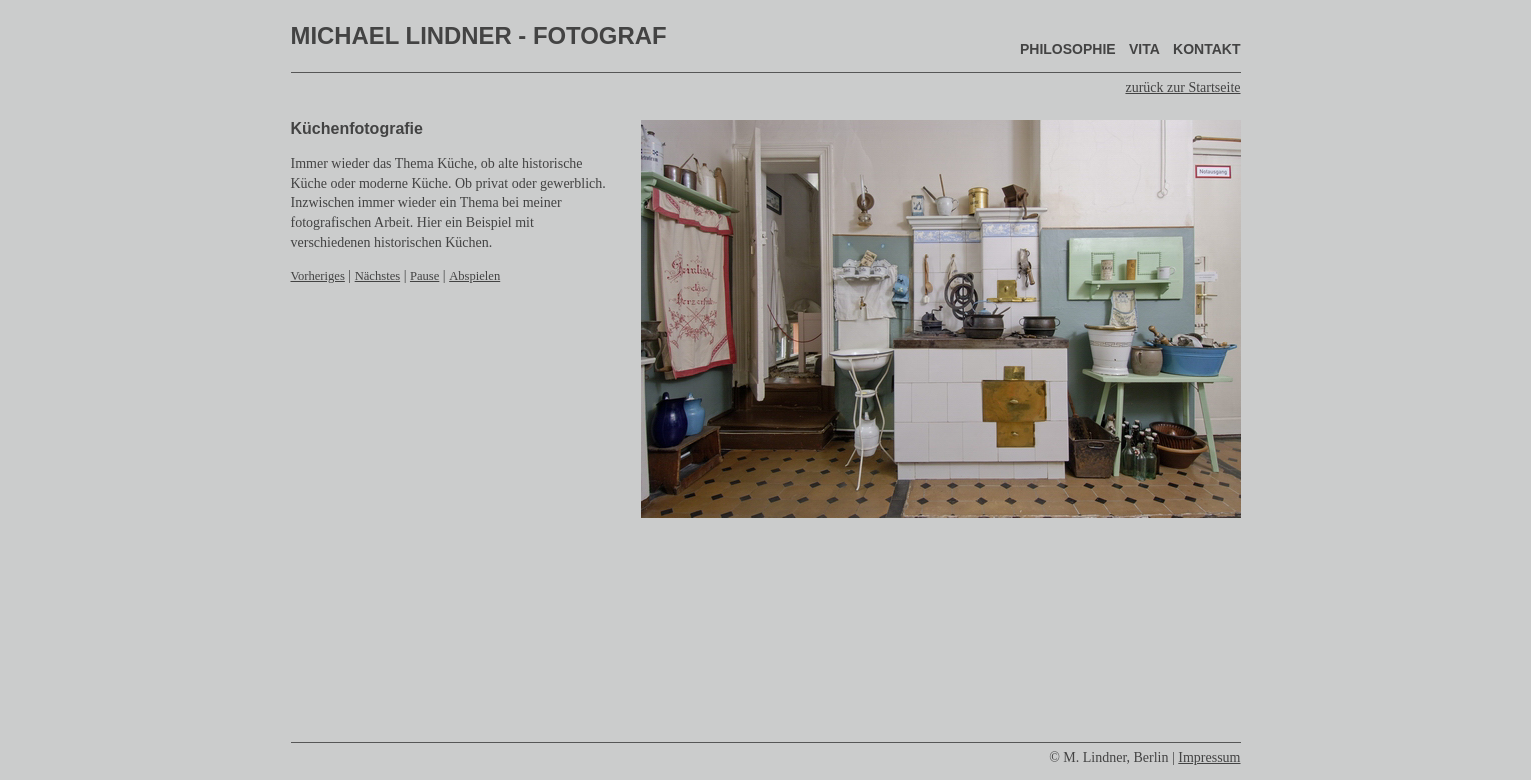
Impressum (1209, 757)
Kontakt (1206, 49)
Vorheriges (318, 276)
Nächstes (377, 276)
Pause (424, 276)
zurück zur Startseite (1182, 87)
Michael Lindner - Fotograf (479, 35)
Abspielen (474, 276)
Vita (1144, 49)
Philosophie (1068, 49)
